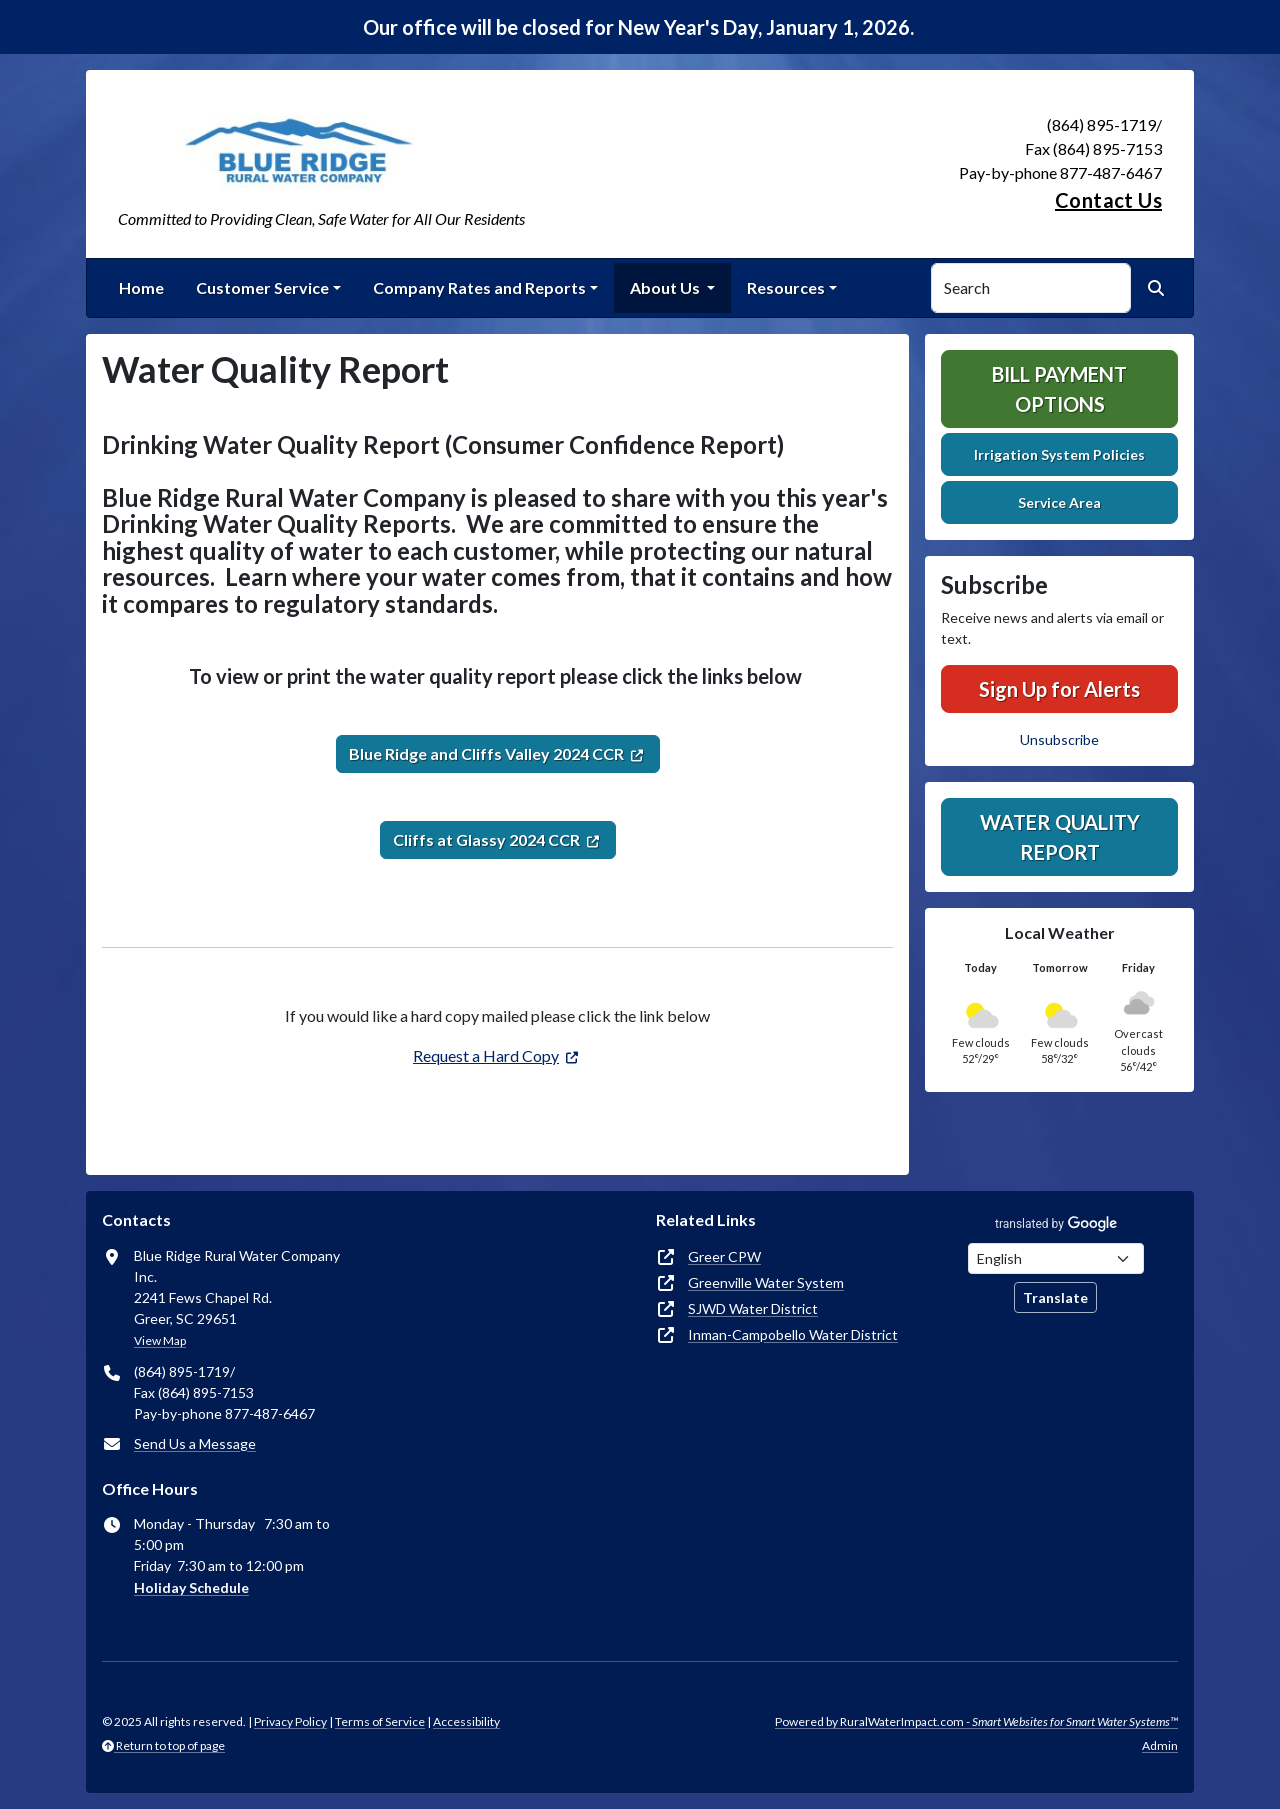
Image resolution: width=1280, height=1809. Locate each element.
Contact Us (1108, 200)
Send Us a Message (195, 1443)
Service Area (1059, 502)
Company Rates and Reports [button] (479, 287)
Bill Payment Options (1059, 389)
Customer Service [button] (262, 287)
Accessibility (466, 1721)
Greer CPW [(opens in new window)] (724, 1256)
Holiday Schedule (191, 1587)
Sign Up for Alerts (1059, 689)
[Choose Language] (1056, 1258)
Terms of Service (380, 1721)
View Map (160, 1340)
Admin (1160, 1745)
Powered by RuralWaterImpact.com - (976, 1721)
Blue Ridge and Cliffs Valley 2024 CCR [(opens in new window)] (486, 753)
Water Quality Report (1060, 837)
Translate (1055, 1297)
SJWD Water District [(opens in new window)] (753, 1308)
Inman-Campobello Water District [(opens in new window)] (793, 1334)
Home (141, 287)
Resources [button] (786, 287)
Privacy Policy (290, 1721)
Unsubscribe (1059, 739)
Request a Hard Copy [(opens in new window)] (486, 1055)
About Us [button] (666, 287)
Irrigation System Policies (1059, 454)
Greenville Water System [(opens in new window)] (766, 1282)
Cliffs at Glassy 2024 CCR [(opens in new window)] (486, 839)
